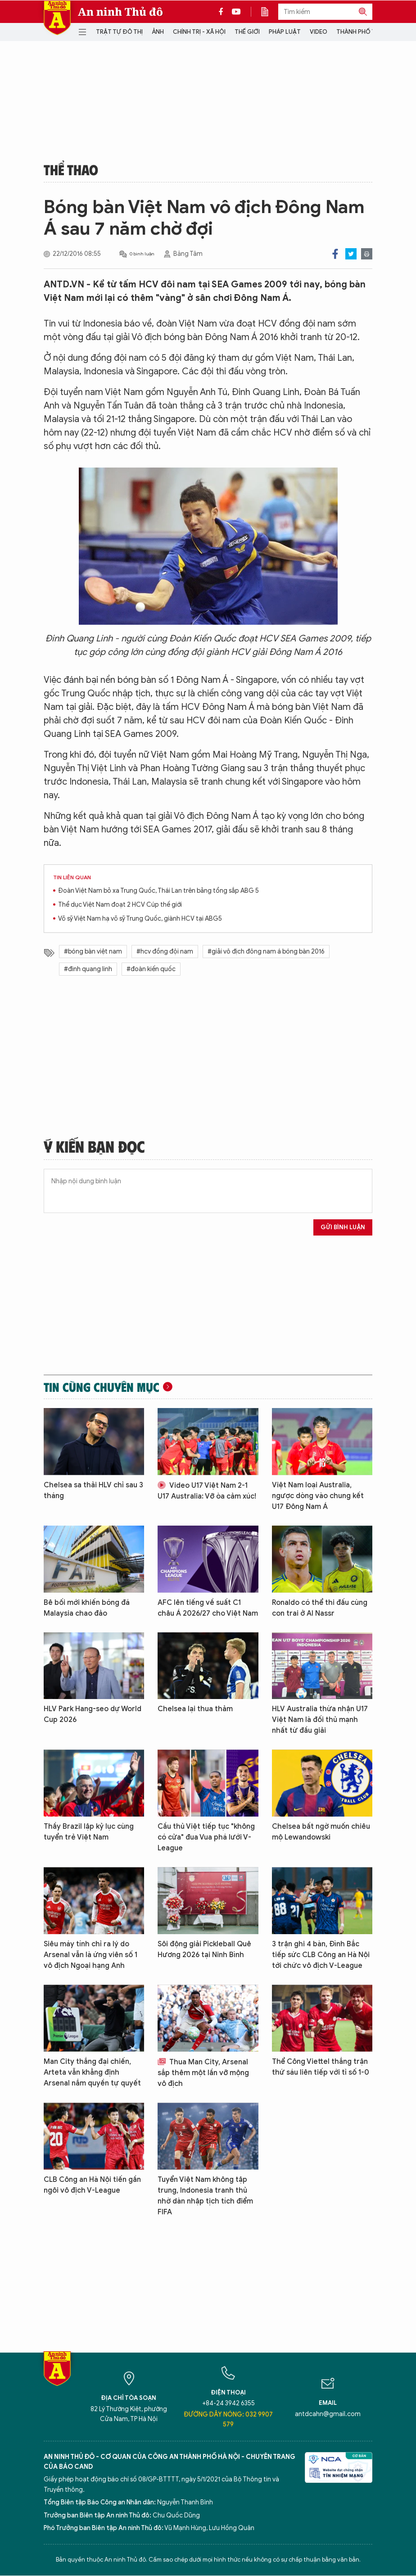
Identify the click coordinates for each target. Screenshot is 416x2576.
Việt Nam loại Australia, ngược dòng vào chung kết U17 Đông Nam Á (318, 1496)
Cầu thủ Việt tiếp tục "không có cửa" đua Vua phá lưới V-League (206, 1837)
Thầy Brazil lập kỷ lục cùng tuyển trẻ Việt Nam (89, 1832)
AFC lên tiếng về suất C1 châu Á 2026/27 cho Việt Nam (208, 1608)
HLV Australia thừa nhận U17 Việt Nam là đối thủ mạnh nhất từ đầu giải (320, 1719)
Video (318, 32)
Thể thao (71, 169)
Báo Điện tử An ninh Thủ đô (57, 17)
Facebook (335, 253)
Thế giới (247, 32)
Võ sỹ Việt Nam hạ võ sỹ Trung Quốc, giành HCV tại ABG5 (140, 918)
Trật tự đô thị (119, 32)
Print (366, 253)
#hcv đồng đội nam (164, 951)
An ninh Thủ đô (120, 11)
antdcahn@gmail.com (328, 2414)
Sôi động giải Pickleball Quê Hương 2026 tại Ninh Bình (204, 1949)
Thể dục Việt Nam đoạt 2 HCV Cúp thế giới (120, 905)
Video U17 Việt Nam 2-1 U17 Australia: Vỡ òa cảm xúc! (207, 1491)
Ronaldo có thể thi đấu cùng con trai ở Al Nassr (319, 1608)
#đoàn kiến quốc (151, 969)
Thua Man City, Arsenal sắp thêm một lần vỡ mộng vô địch (203, 2073)
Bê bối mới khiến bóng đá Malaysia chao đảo (87, 1608)
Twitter (351, 253)
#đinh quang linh (88, 969)
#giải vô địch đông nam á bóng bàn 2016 (266, 951)
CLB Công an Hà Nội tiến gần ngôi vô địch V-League (92, 2185)
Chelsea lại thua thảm (195, 1708)
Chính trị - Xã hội (199, 32)
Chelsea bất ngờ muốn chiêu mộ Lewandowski (321, 1832)
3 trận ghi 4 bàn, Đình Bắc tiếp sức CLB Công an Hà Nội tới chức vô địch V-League (321, 1955)
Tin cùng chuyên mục (101, 1387)
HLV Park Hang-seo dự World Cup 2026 (92, 1714)
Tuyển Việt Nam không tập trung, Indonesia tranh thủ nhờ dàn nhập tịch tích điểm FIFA (205, 2196)
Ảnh (158, 32)
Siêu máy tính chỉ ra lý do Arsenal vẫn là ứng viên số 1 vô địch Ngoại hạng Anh (90, 1955)
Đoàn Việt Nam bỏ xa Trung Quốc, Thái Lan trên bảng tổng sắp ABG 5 (158, 891)
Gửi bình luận (343, 1227)
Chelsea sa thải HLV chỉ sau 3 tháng (93, 1490)
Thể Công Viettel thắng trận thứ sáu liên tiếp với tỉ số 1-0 (320, 2067)
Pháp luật (285, 32)
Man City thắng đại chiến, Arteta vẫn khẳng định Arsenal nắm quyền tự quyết (92, 2072)
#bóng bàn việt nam (93, 951)
